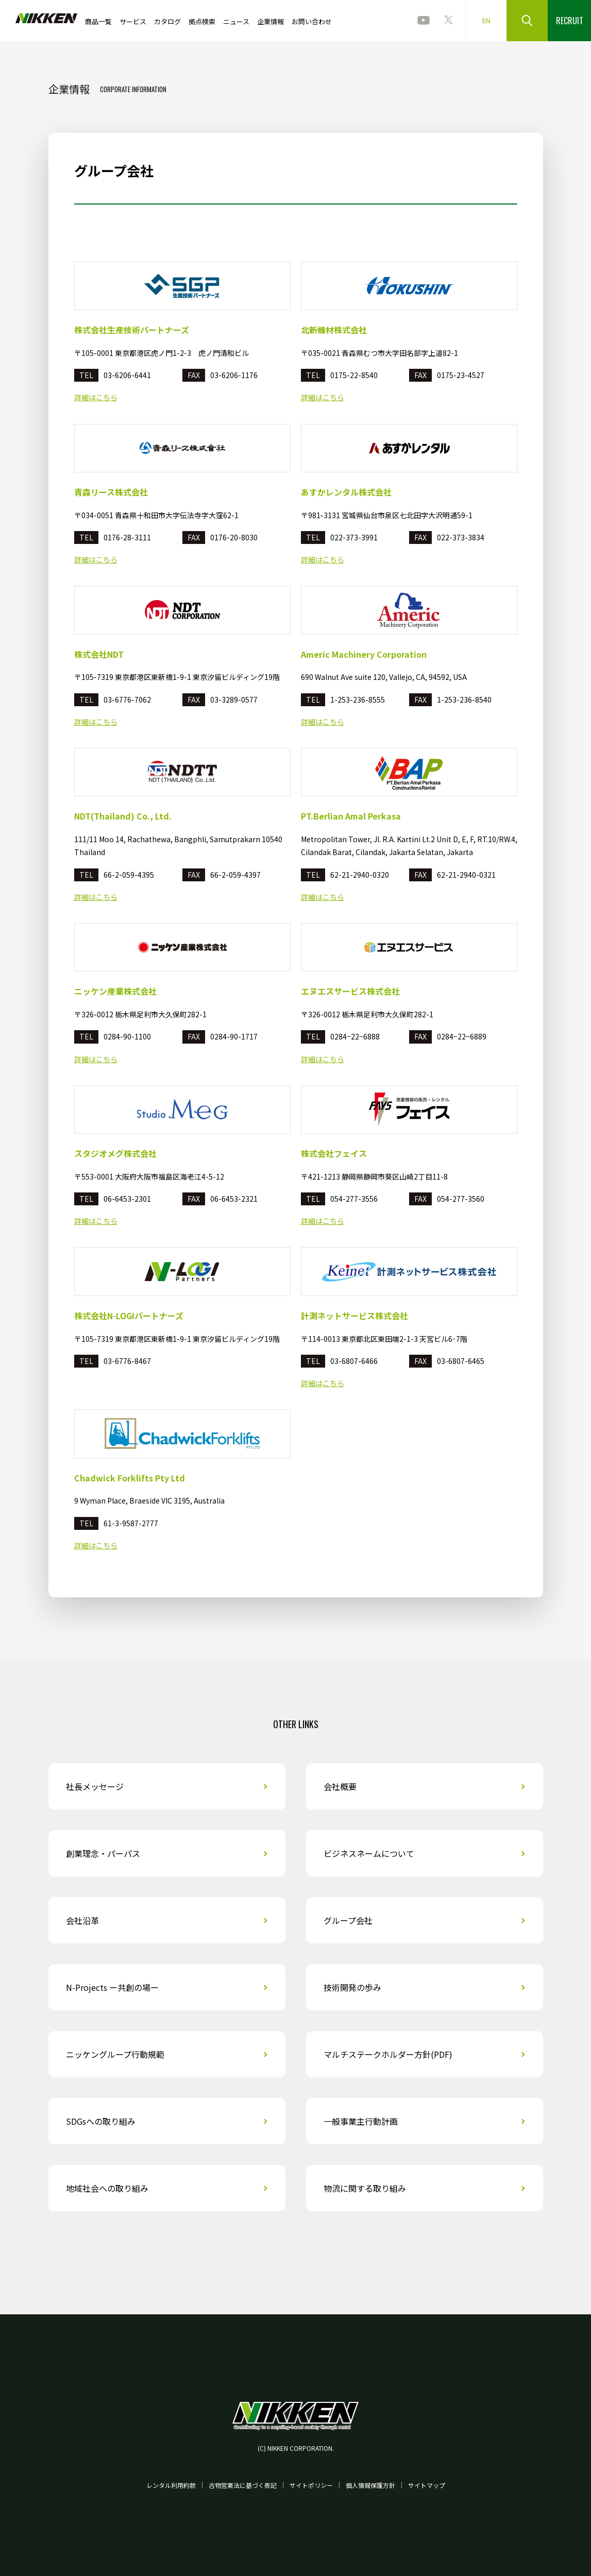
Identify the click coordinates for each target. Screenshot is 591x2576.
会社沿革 (82, 1920)
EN (486, 20)
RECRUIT (569, 20)
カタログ (167, 21)
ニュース (236, 21)
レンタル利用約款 (171, 2485)
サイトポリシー (311, 2485)
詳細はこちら (95, 397)
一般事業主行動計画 (361, 2121)
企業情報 (270, 21)
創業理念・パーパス (103, 1853)
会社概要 (340, 1786)
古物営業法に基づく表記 (243, 2485)
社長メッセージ (95, 1786)
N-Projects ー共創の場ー (112, 1987)
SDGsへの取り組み (101, 2121)
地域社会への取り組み (107, 2188)
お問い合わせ (312, 21)
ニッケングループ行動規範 (115, 2054)
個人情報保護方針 (370, 2485)
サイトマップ (426, 2485)
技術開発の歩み (352, 1987)
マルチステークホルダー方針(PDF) (388, 2054)
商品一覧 (98, 21)
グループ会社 (348, 1920)
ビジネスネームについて (369, 1853)
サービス (133, 21)
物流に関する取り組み (365, 2188)
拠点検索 (202, 21)
